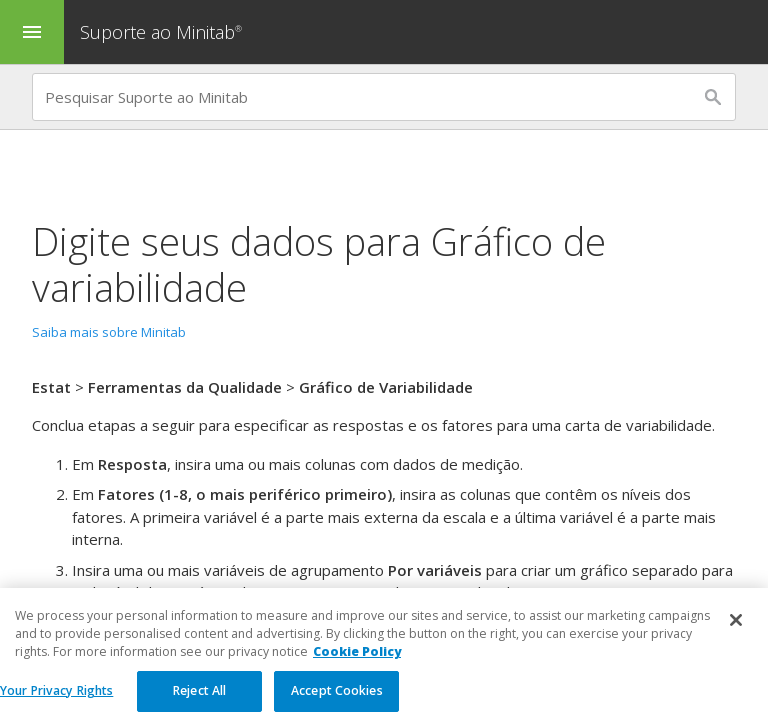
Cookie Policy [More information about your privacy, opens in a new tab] (357, 662)
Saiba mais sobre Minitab (109, 332)
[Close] (736, 631)
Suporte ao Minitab (163, 32)
